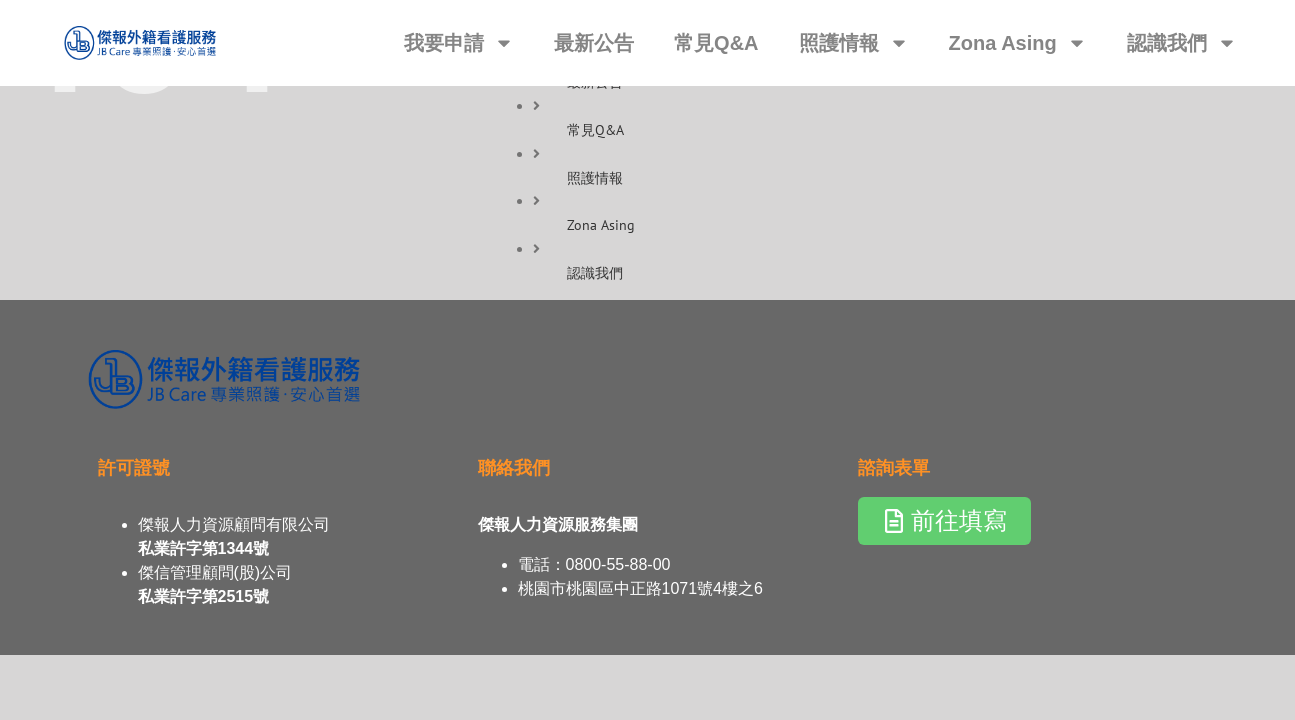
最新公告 (594, 43)
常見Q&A (716, 43)
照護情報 (854, 43)
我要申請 (459, 43)
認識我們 (1182, 43)
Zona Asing (1018, 43)
